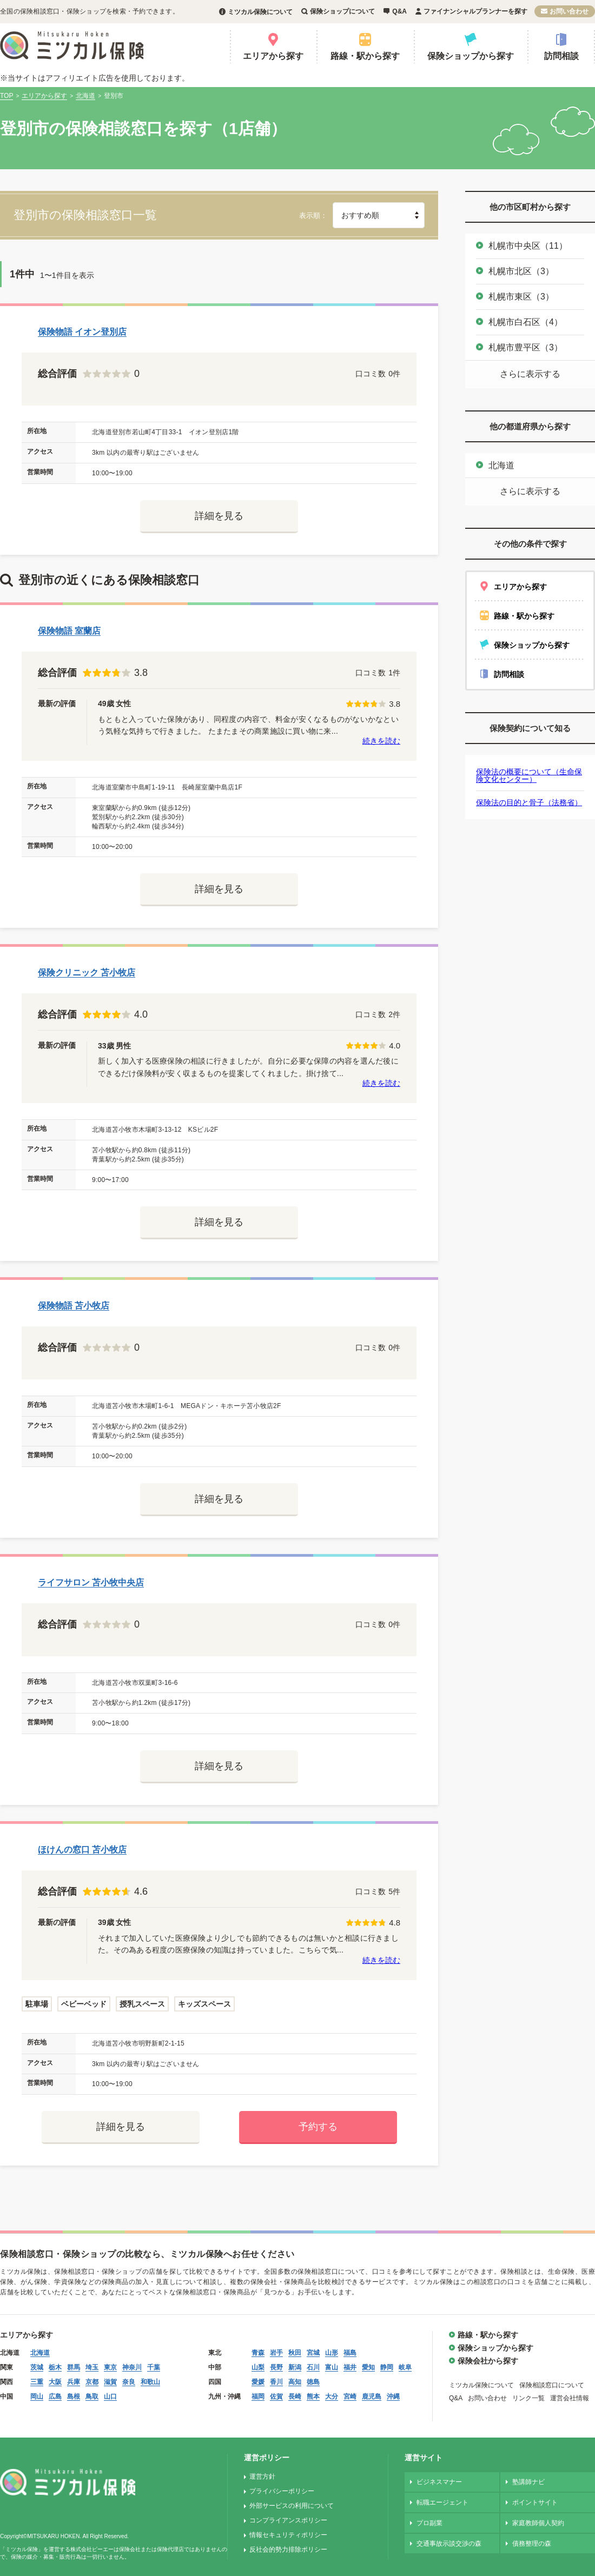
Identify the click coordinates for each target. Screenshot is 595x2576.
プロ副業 (429, 2523)
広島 (55, 2396)
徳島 (313, 2382)
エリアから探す (273, 56)
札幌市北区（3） (521, 271)
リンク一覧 (528, 2398)
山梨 (258, 2367)
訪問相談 (561, 56)
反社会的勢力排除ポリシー (288, 2549)
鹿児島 (371, 2396)
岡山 (36, 2396)
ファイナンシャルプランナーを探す (475, 11)
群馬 (73, 2367)
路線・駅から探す (365, 56)
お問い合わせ (569, 11)
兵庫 (73, 2382)
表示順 (309, 215)
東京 (110, 2367)
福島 (349, 2352)
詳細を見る (219, 515)
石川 (313, 2367)
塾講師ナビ (528, 2482)
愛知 (368, 2367)
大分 (331, 2396)
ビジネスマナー (439, 2482)
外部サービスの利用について (291, 2505)
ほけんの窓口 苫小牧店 (82, 1849)
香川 (276, 2382)
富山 (331, 2367)
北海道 (501, 465)
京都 (91, 2382)
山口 (110, 2396)
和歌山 (150, 2382)
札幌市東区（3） (521, 296)
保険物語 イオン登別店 (82, 331)
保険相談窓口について (551, 2385)
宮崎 (349, 2396)
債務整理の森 (531, 2543)
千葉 (153, 2367)
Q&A (399, 11)
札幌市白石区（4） (525, 322)
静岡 (386, 2367)
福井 (349, 2367)
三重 (36, 2382)
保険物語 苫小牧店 (73, 1305)
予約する (318, 2126)
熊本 (313, 2396)
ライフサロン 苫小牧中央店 (91, 1582)
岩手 (276, 2352)
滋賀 (110, 2382)
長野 (276, 2367)
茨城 (36, 2367)
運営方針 (262, 2476)
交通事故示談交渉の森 (448, 2543)
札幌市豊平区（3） (525, 347)
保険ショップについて (342, 11)
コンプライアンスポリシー (288, 2520)
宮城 (313, 2352)
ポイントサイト (535, 2502)
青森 (258, 2352)
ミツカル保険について (260, 12)
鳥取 (91, 2396)
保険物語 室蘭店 (69, 630)
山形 (331, 2352)
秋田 (294, 2352)
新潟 (294, 2367)
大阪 (55, 2382)
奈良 (128, 2382)
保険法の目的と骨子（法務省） (529, 802)
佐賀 (276, 2396)
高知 (294, 2382)
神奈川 (132, 2367)
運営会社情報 (569, 2398)
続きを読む (381, 740)
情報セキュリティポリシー (288, 2535)
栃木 (55, 2367)
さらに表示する (530, 374)
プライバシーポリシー (281, 2491)
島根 (73, 2396)
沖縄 (393, 2396)
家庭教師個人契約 (538, 2523)
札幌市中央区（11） (527, 245)
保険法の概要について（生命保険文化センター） (529, 775)
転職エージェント (442, 2502)
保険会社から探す (488, 2360)
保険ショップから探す (470, 56)
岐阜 (405, 2367)
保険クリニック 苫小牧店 (86, 972)
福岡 (258, 2396)
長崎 (294, 2396)
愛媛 (258, 2382)
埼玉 (91, 2367)
